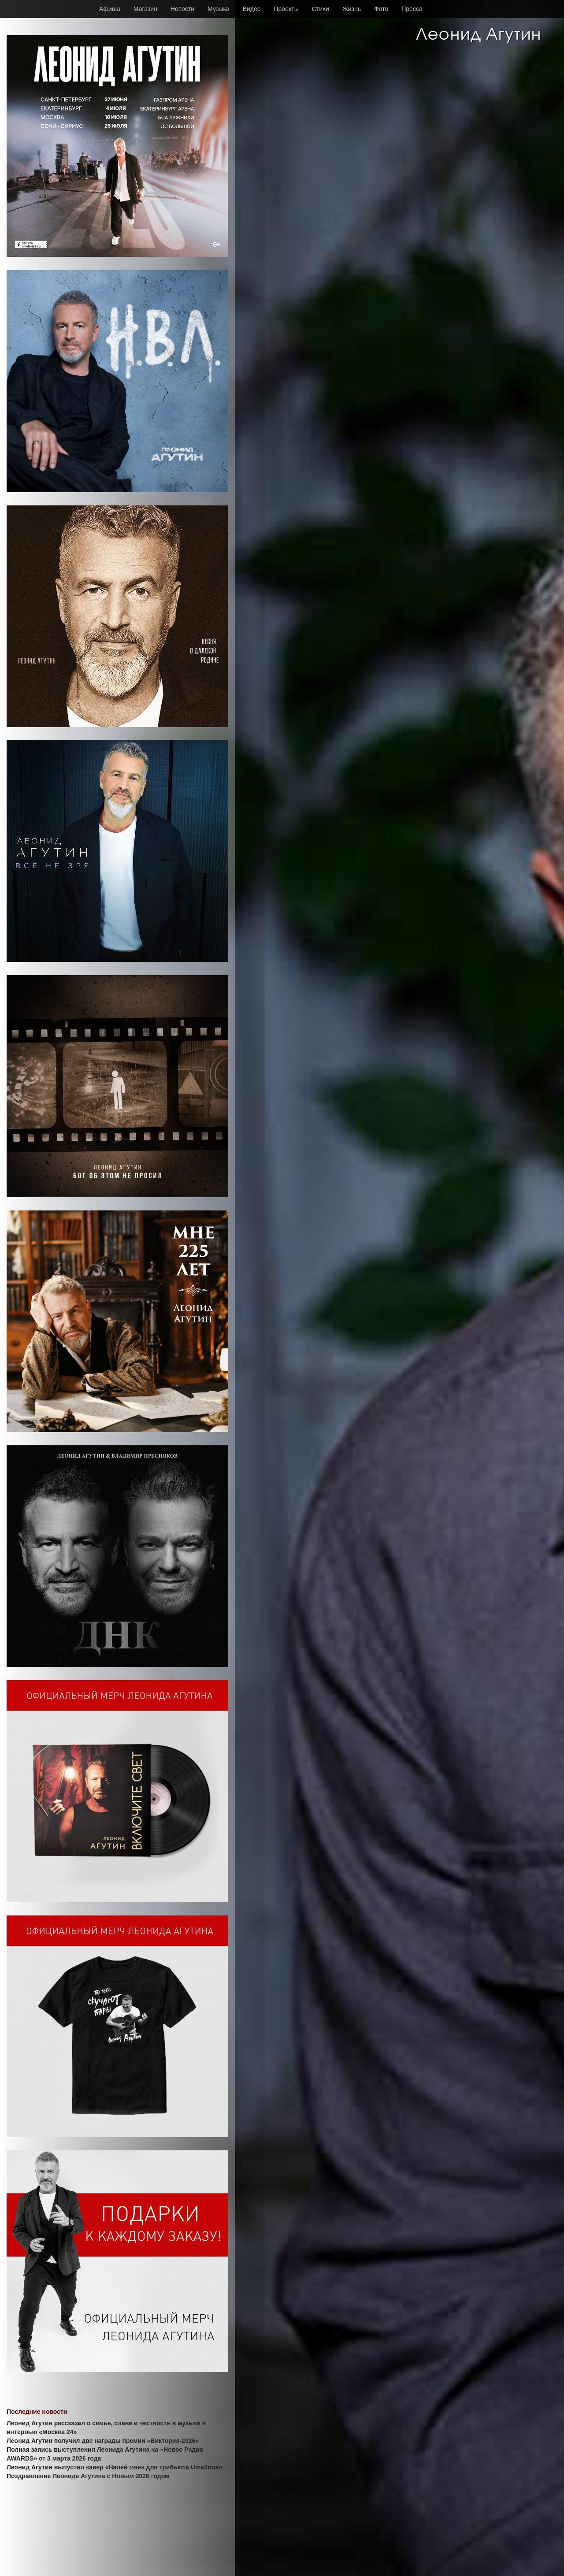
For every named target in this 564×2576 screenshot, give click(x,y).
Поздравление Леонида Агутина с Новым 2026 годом (88, 2475)
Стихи (320, 8)
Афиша (109, 8)
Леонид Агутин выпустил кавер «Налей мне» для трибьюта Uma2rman (115, 2467)
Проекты (286, 8)
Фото (381, 8)
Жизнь (351, 8)
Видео (252, 8)
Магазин (145, 8)
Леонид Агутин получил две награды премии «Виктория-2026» (103, 2440)
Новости (182, 8)
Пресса (411, 8)
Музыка (219, 8)
